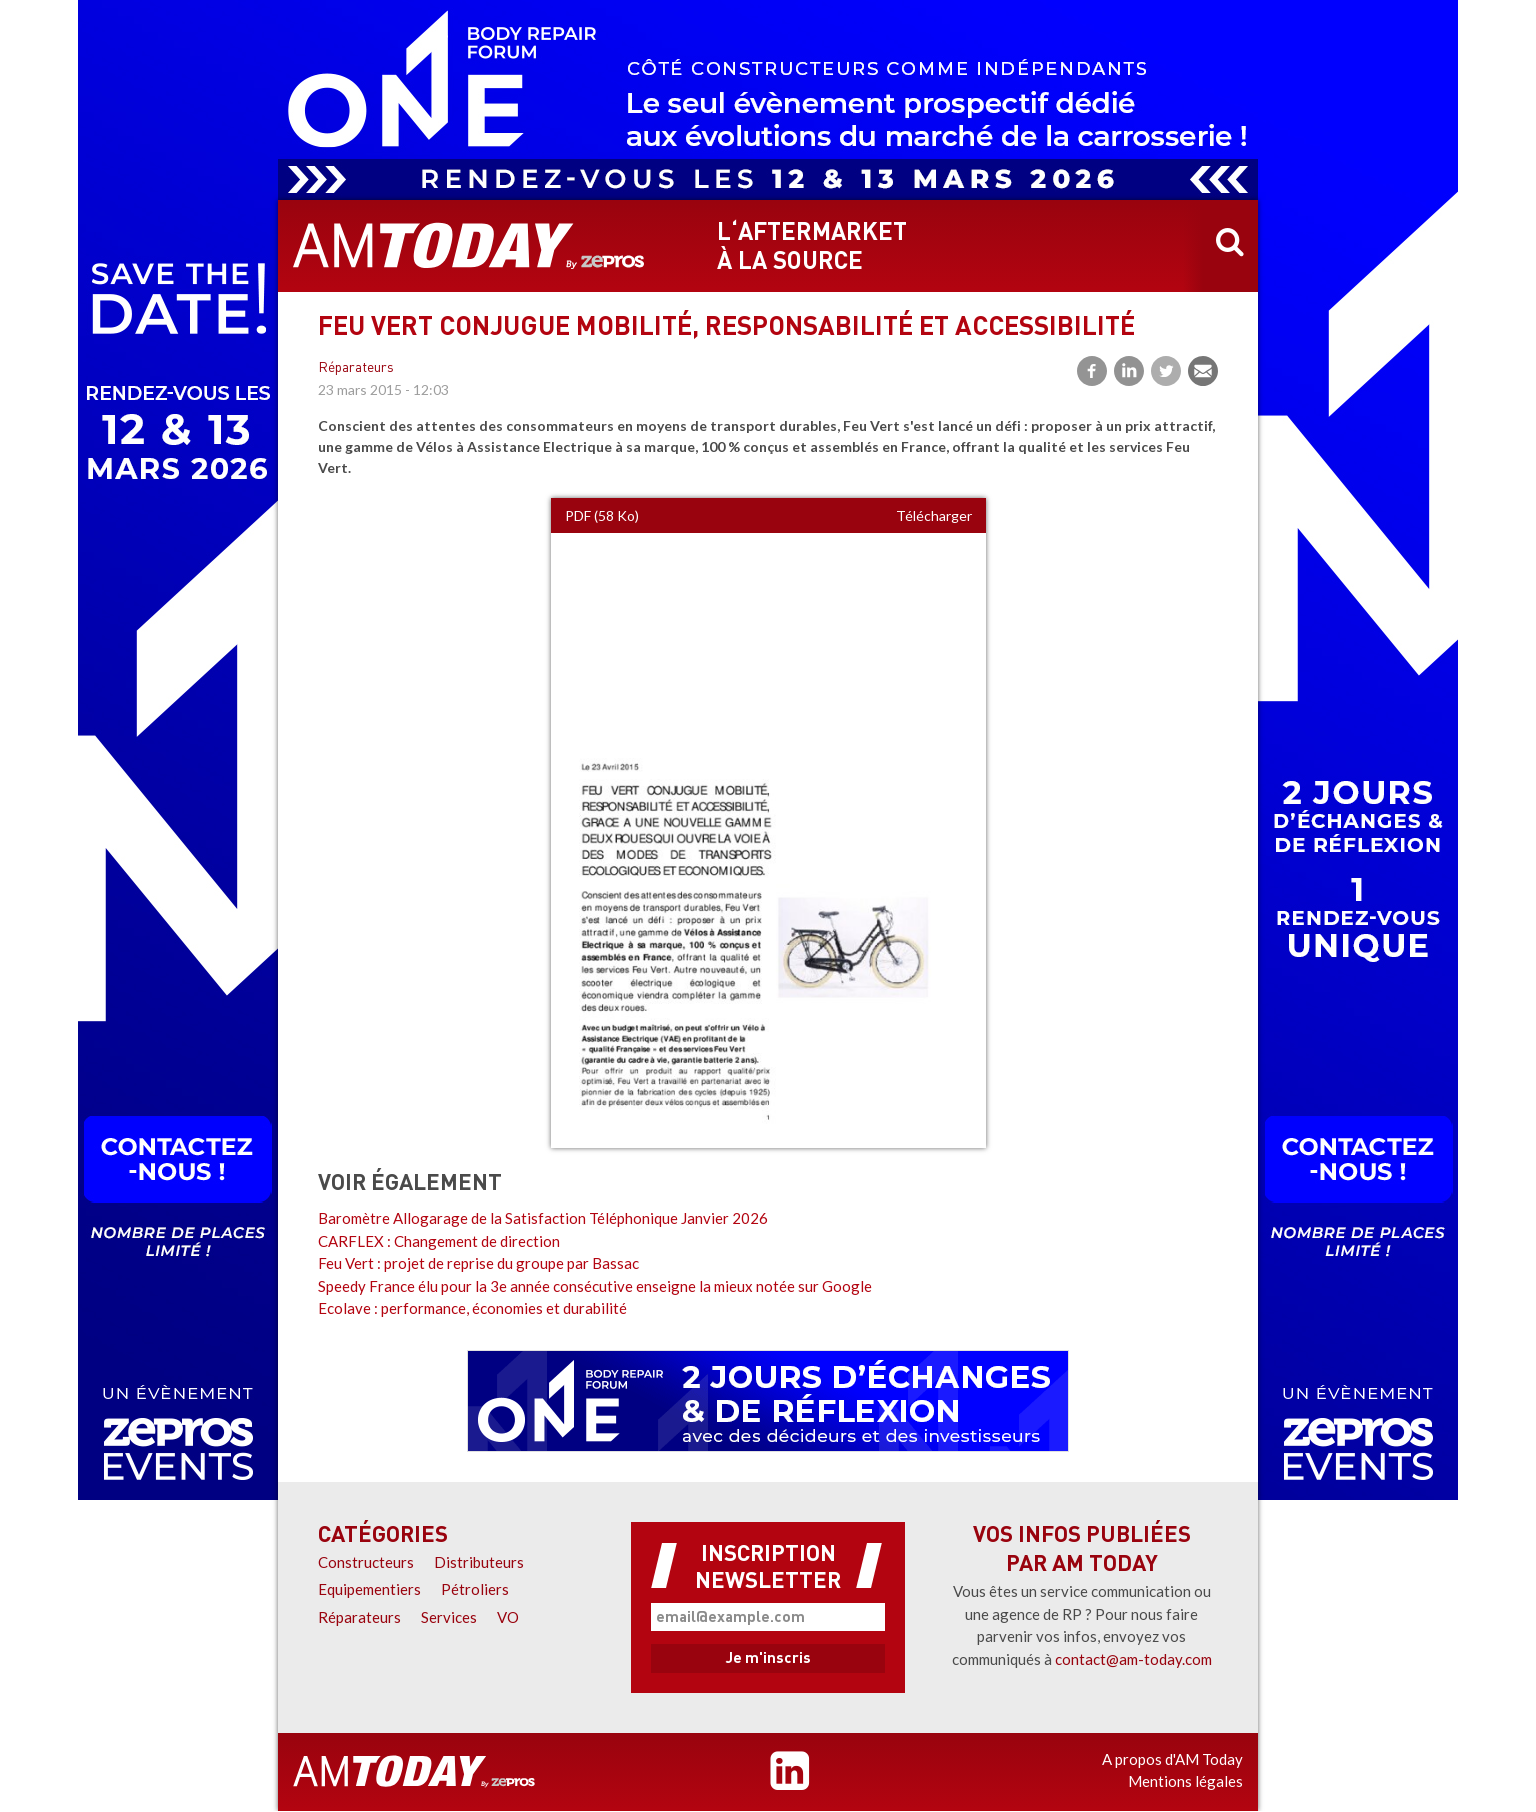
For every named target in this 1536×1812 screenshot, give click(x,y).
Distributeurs (479, 1562)
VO (508, 1617)
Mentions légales (1185, 1781)
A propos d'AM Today (1172, 1759)
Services (449, 1617)
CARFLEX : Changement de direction (439, 1241)
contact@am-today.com (1133, 1659)
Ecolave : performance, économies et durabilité (472, 1308)
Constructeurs (366, 1562)
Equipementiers (369, 1589)
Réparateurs (356, 368)
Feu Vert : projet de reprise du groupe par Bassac (478, 1263)
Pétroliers (475, 1589)
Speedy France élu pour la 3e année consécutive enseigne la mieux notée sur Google (595, 1286)
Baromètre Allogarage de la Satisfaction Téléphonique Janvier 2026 (543, 1218)
